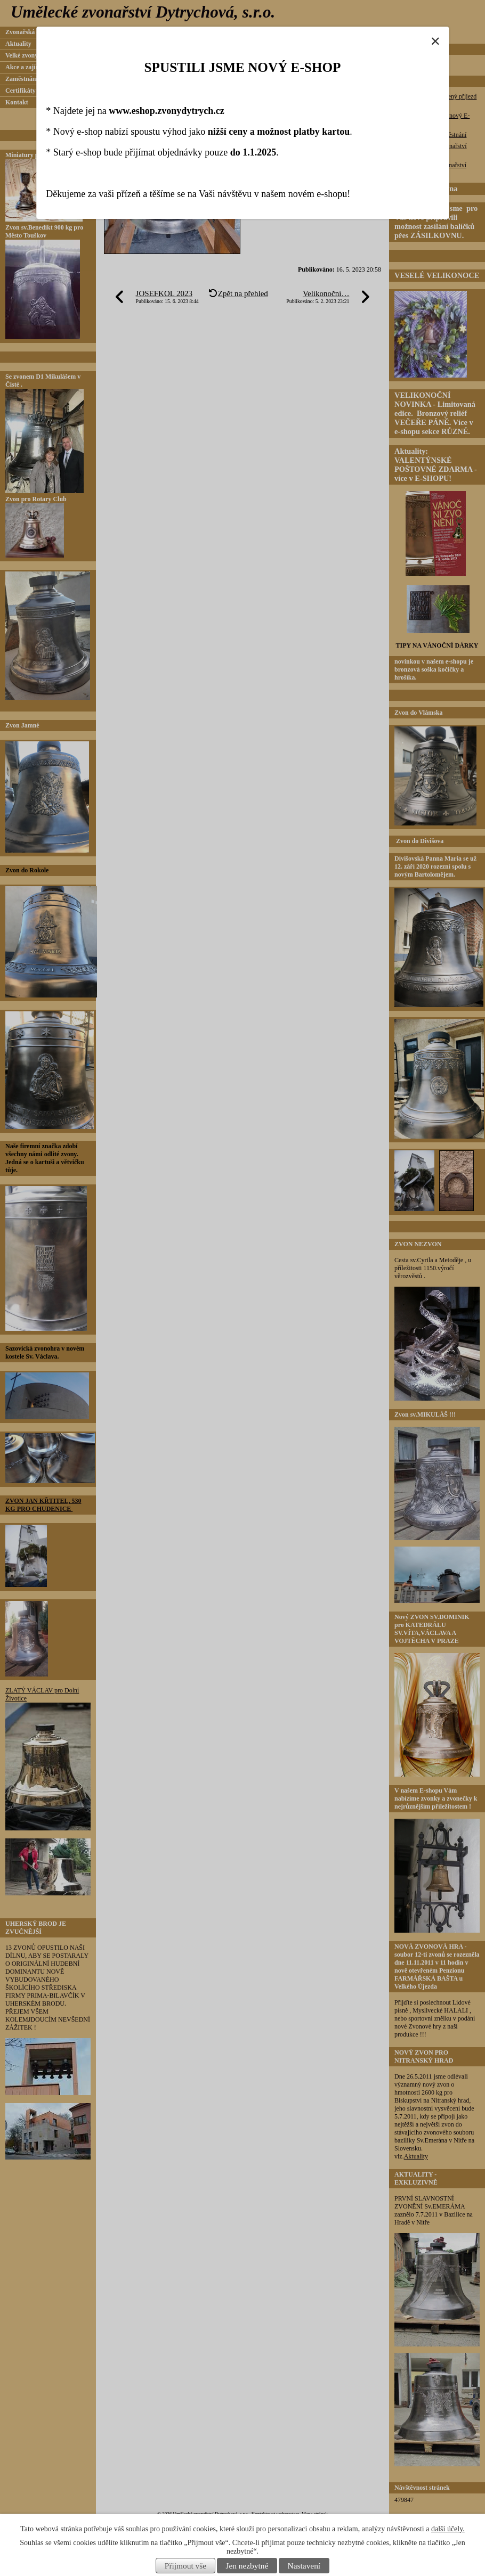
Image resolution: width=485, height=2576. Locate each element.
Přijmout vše (185, 2565)
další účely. (448, 2529)
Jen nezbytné (246, 2565)
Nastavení (304, 2565)
